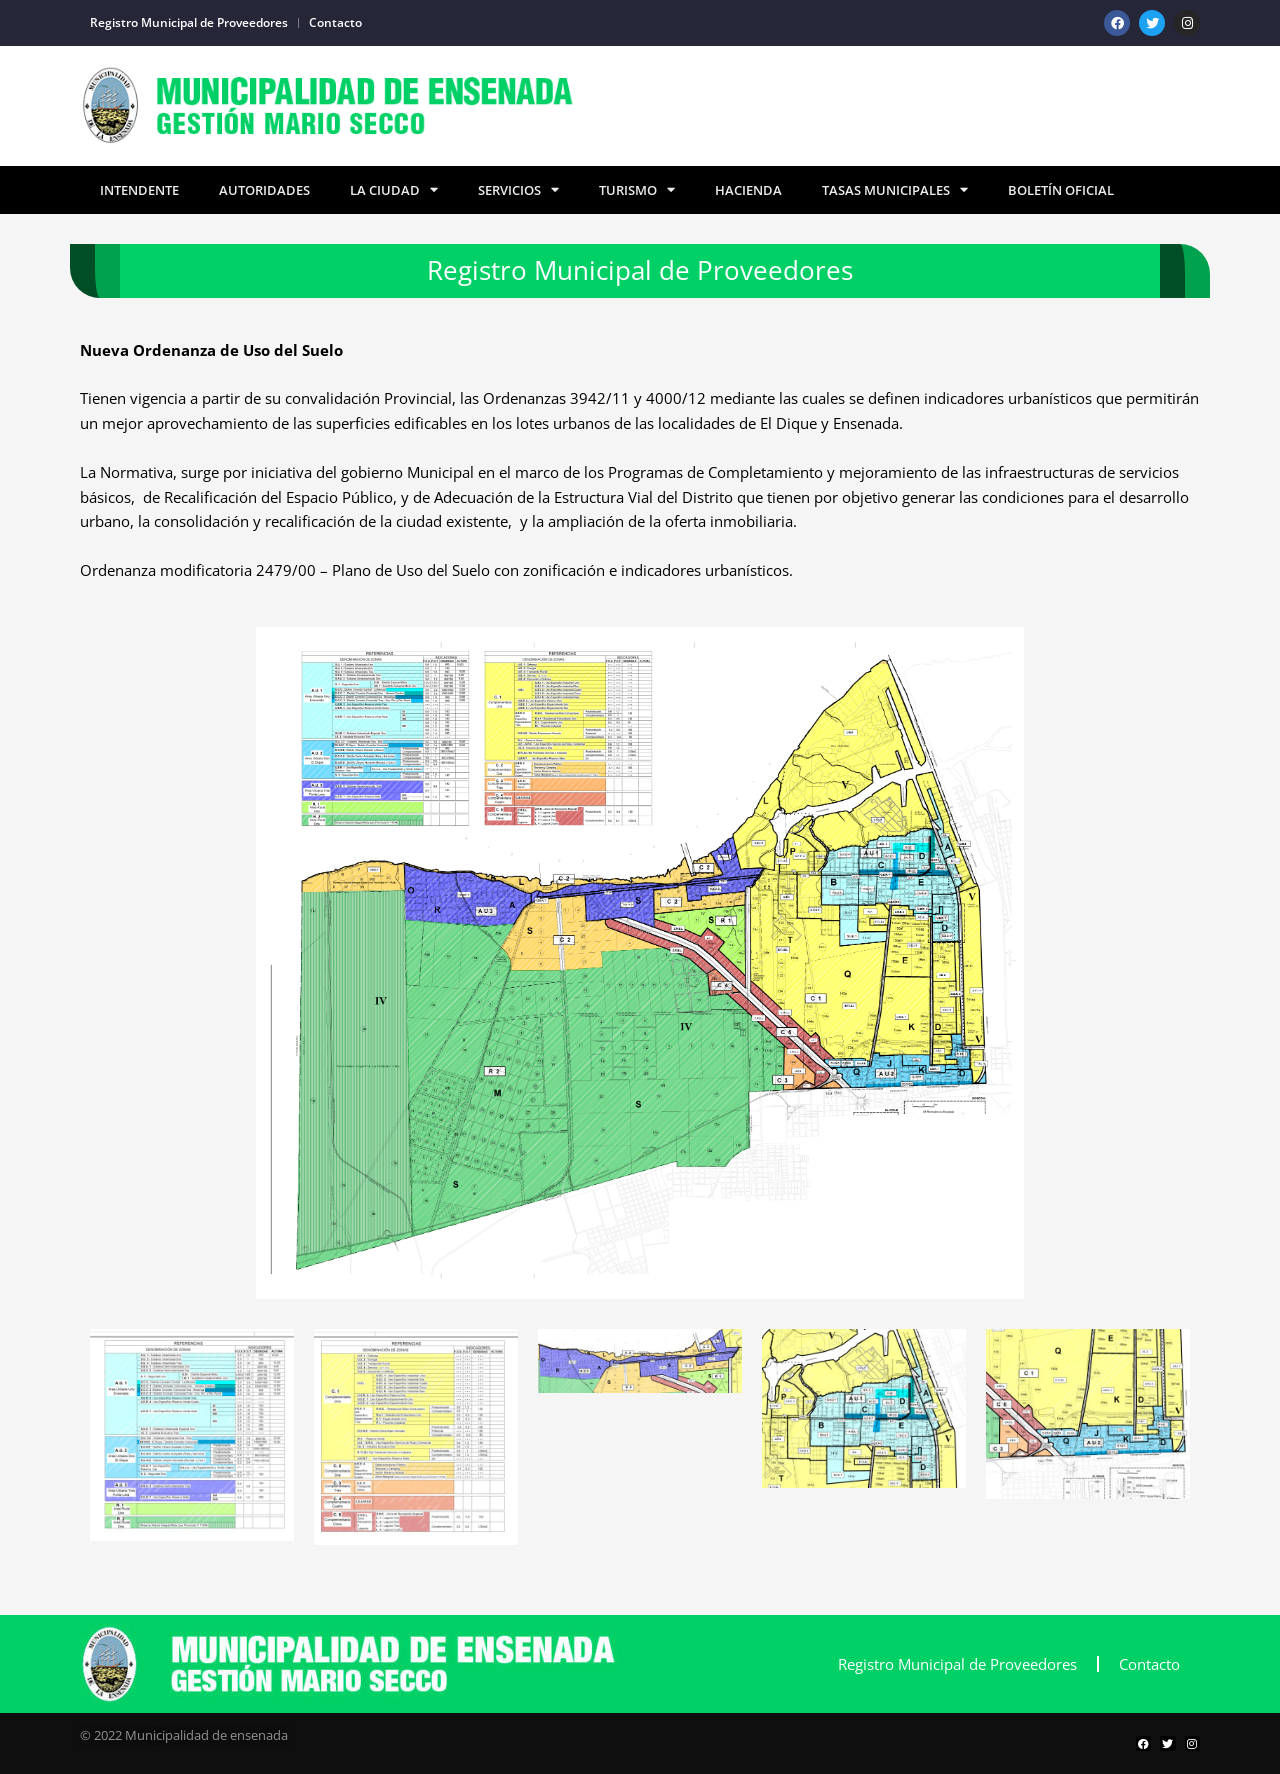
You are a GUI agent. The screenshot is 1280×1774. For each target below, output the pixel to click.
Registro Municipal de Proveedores (189, 22)
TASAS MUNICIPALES (895, 190)
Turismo (637, 190)
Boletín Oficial (1061, 190)
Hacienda (748, 190)
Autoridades (264, 190)
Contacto (335, 22)
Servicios (518, 190)
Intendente (139, 190)
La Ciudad (394, 190)
